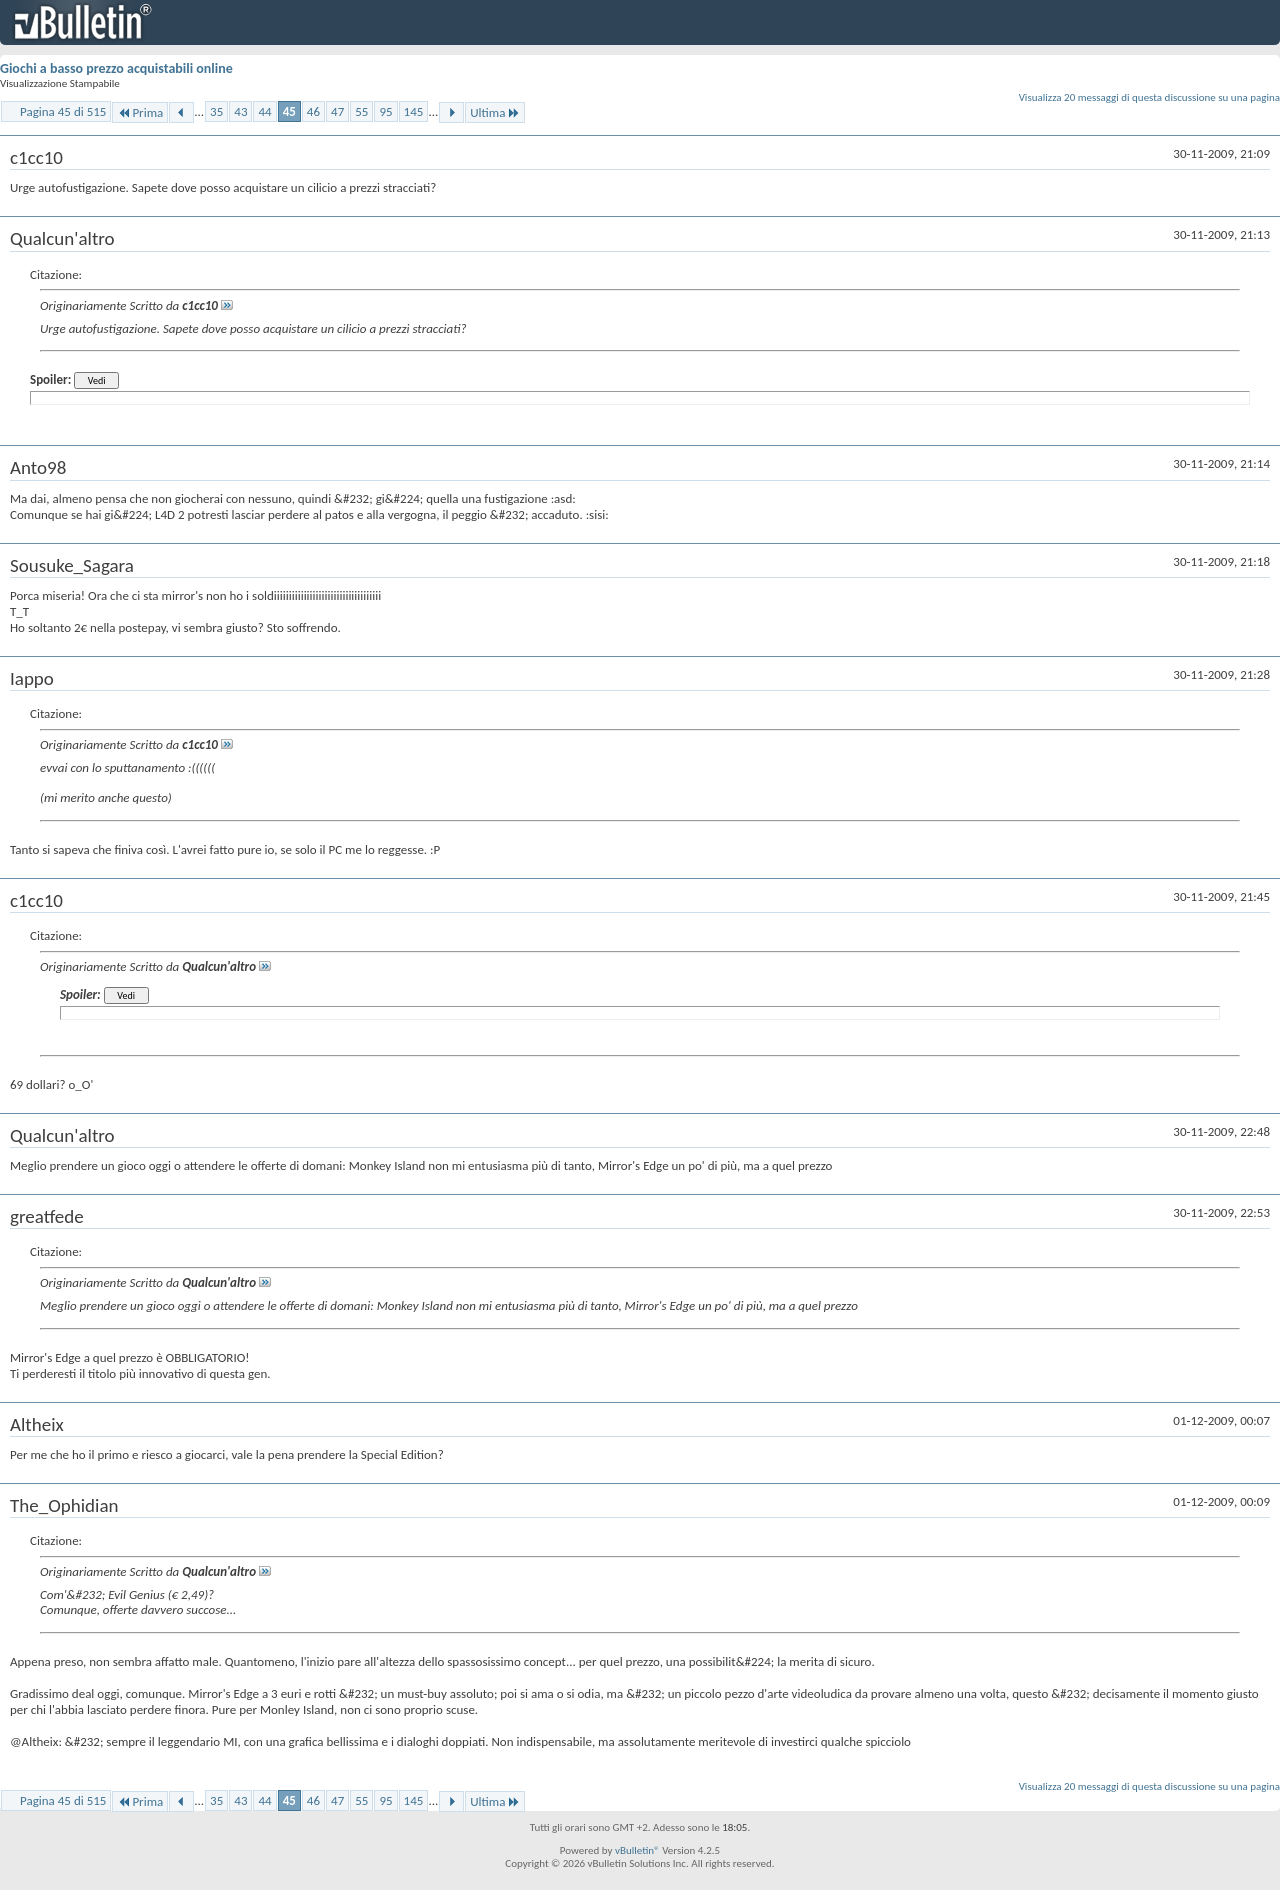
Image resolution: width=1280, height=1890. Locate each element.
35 (216, 111)
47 (337, 111)
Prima (140, 112)
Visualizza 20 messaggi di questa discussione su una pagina (1149, 97)
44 (264, 111)
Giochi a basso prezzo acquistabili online (116, 68)
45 (289, 111)
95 (385, 111)
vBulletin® (637, 1850)
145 (414, 111)
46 (313, 111)
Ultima (495, 112)
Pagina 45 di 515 (63, 111)
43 (240, 111)
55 (361, 111)
